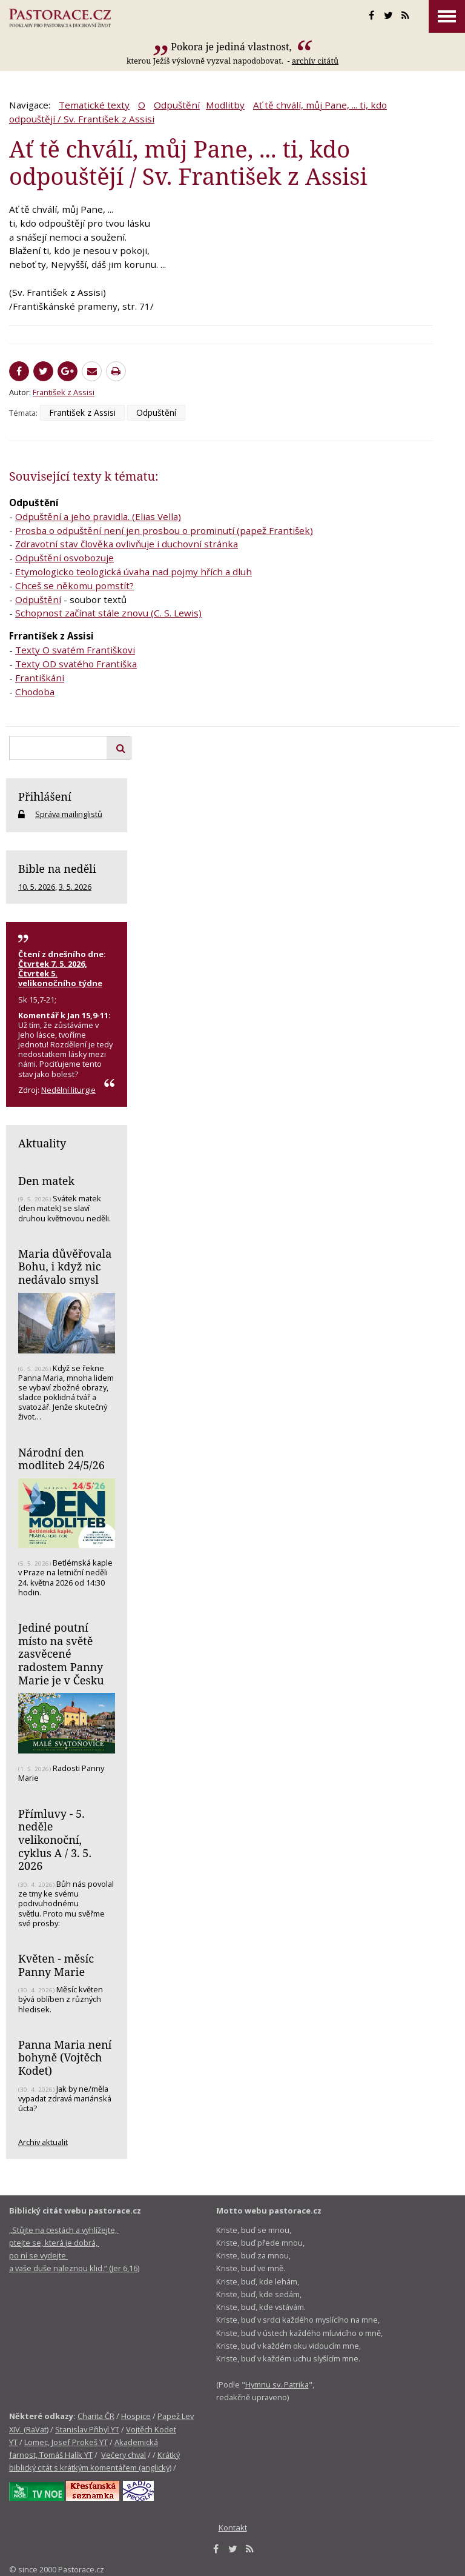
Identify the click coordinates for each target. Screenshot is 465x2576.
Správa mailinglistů (68, 814)
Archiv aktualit (43, 2142)
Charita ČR (96, 2416)
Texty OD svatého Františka (76, 664)
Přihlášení (44, 796)
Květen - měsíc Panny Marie (56, 1965)
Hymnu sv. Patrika (277, 2384)
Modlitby (225, 105)
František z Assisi (63, 392)
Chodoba (34, 692)
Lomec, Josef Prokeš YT (66, 2442)
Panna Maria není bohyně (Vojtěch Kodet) (64, 2057)
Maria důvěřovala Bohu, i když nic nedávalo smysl (64, 1266)
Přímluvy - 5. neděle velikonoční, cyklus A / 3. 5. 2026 (54, 1840)
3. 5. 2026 (75, 886)
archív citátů (315, 60)
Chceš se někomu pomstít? (74, 585)
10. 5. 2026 (36, 886)
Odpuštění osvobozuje (64, 558)
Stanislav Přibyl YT (87, 2429)
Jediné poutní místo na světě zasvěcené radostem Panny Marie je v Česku (61, 1653)
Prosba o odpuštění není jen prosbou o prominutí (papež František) (164, 530)
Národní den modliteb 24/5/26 (61, 1459)
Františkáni (39, 678)
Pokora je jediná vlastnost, (232, 46)
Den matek (46, 1180)
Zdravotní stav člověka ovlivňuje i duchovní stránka (126, 544)
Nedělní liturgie (68, 1089)
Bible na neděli (57, 868)
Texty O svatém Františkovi (75, 650)
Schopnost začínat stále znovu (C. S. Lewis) (108, 613)
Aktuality (42, 1143)
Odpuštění (177, 105)
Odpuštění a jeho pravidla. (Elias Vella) (98, 516)
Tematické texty (94, 105)
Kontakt (233, 2527)
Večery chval (123, 2454)
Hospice (136, 2416)
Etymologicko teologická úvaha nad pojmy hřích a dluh (133, 572)
